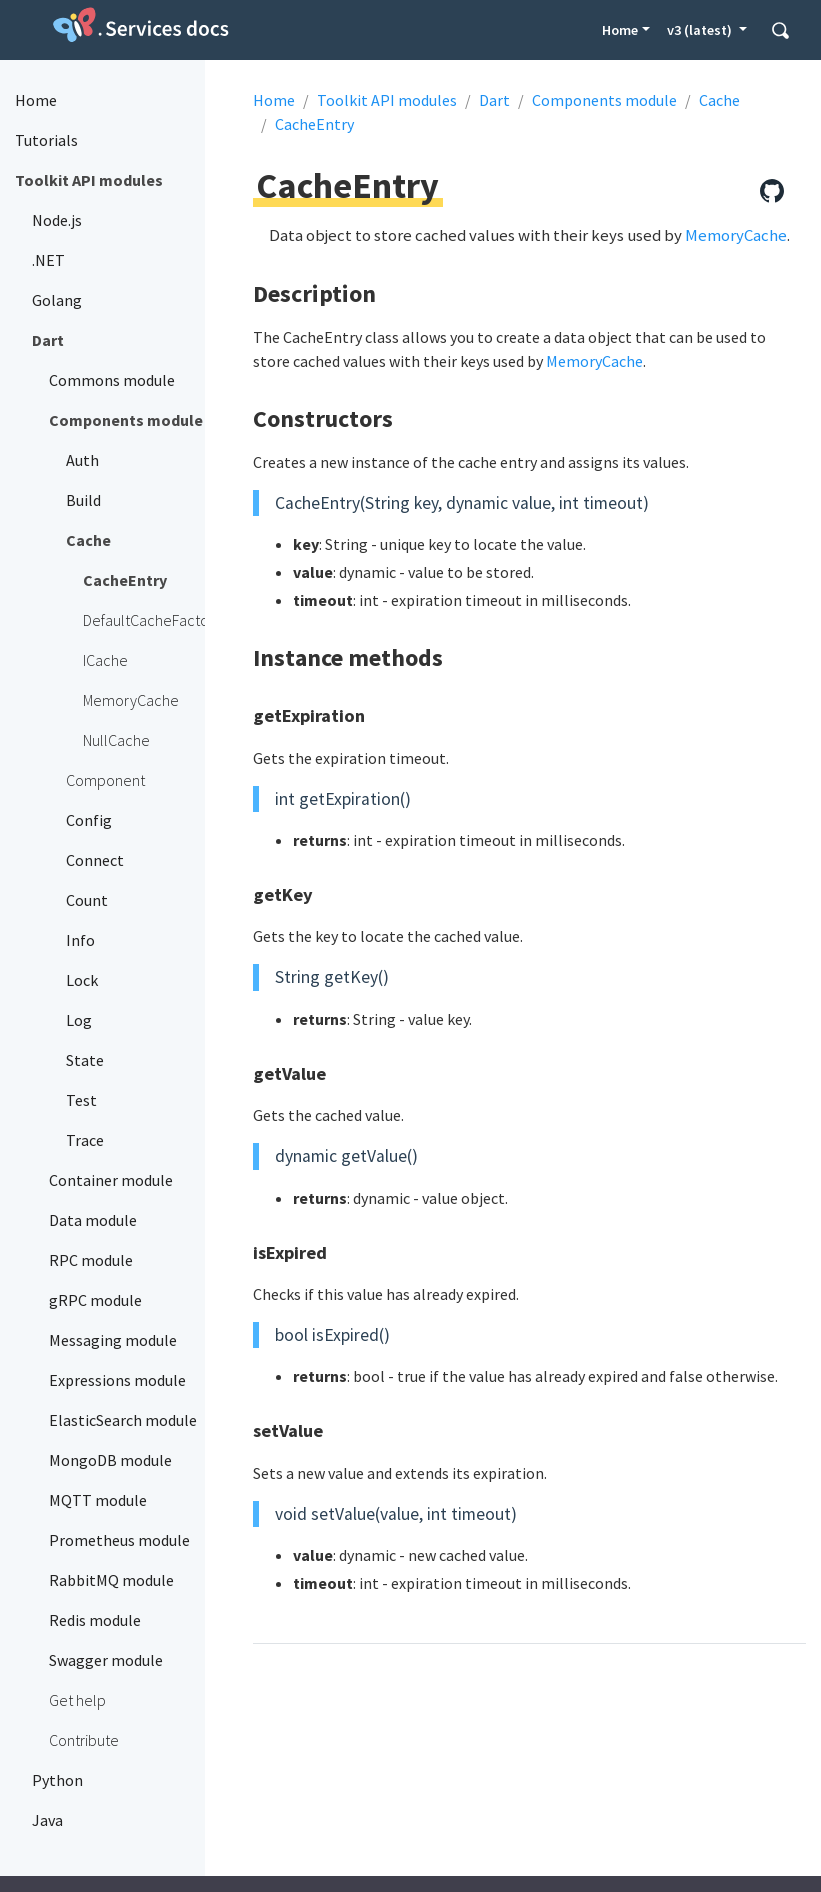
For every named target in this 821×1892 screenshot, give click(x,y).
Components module (604, 100)
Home (620, 30)
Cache (719, 100)
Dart (494, 100)
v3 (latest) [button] (701, 30)
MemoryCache (736, 235)
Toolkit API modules (387, 100)
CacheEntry (314, 124)
